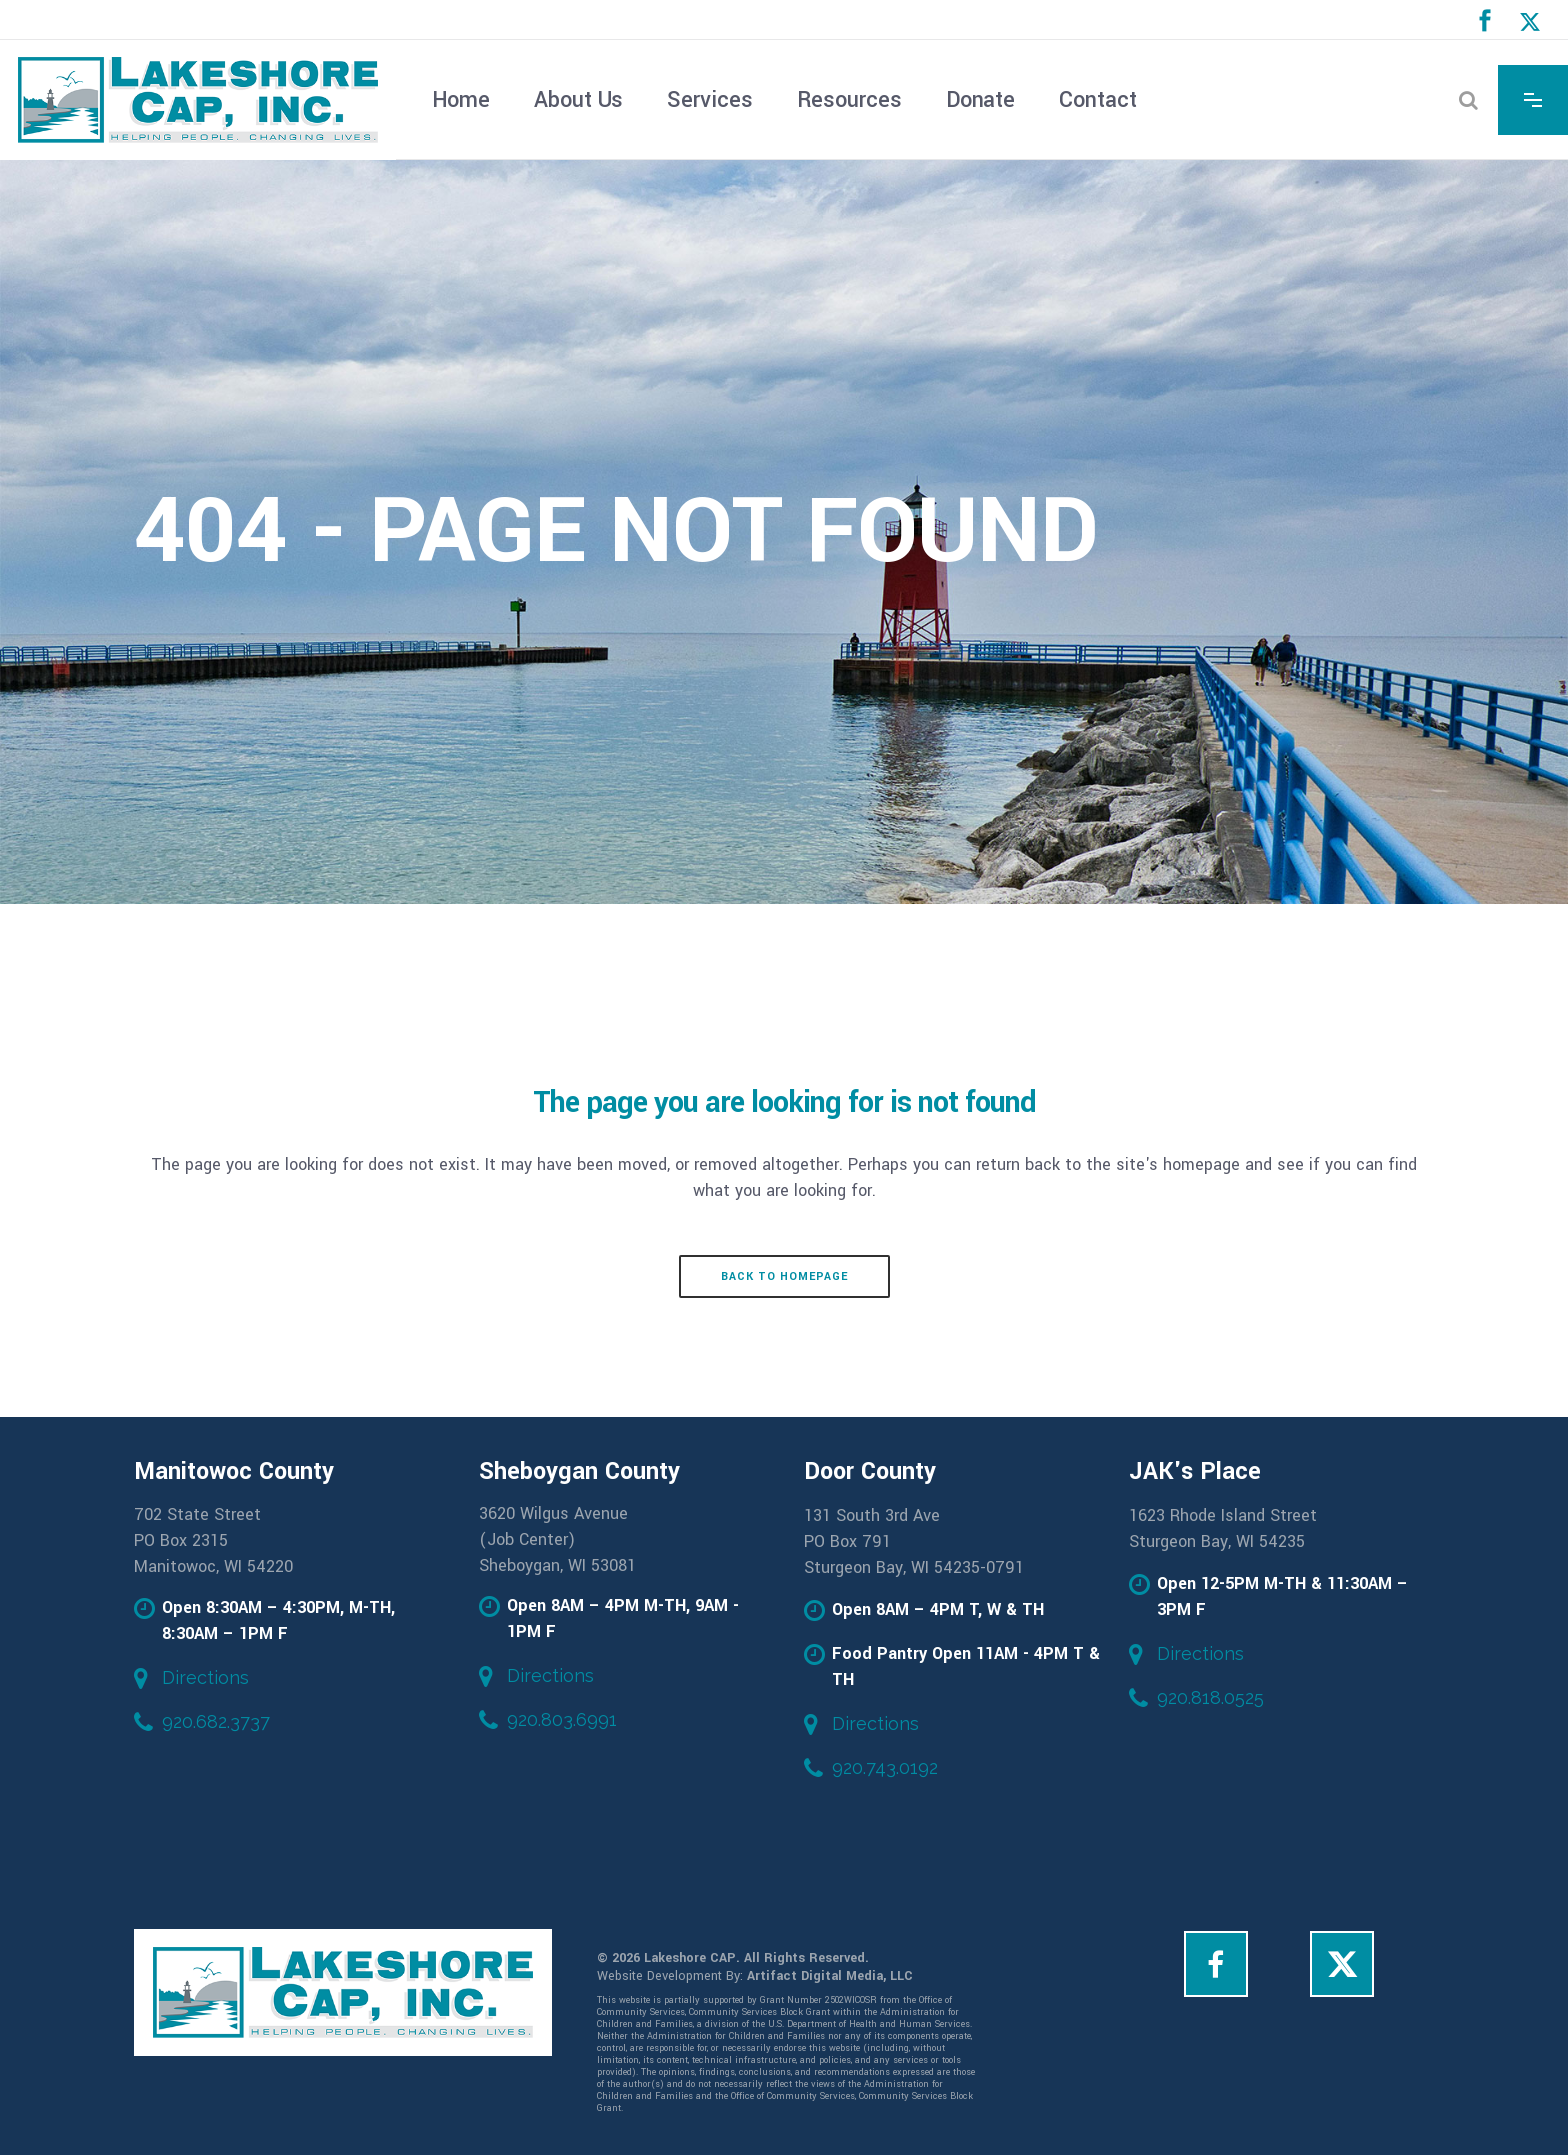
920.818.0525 (1210, 1697)
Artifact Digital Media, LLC (830, 1976)
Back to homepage (784, 1276)
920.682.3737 (216, 1721)
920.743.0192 (885, 1767)
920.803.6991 (562, 1719)
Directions (205, 1677)
